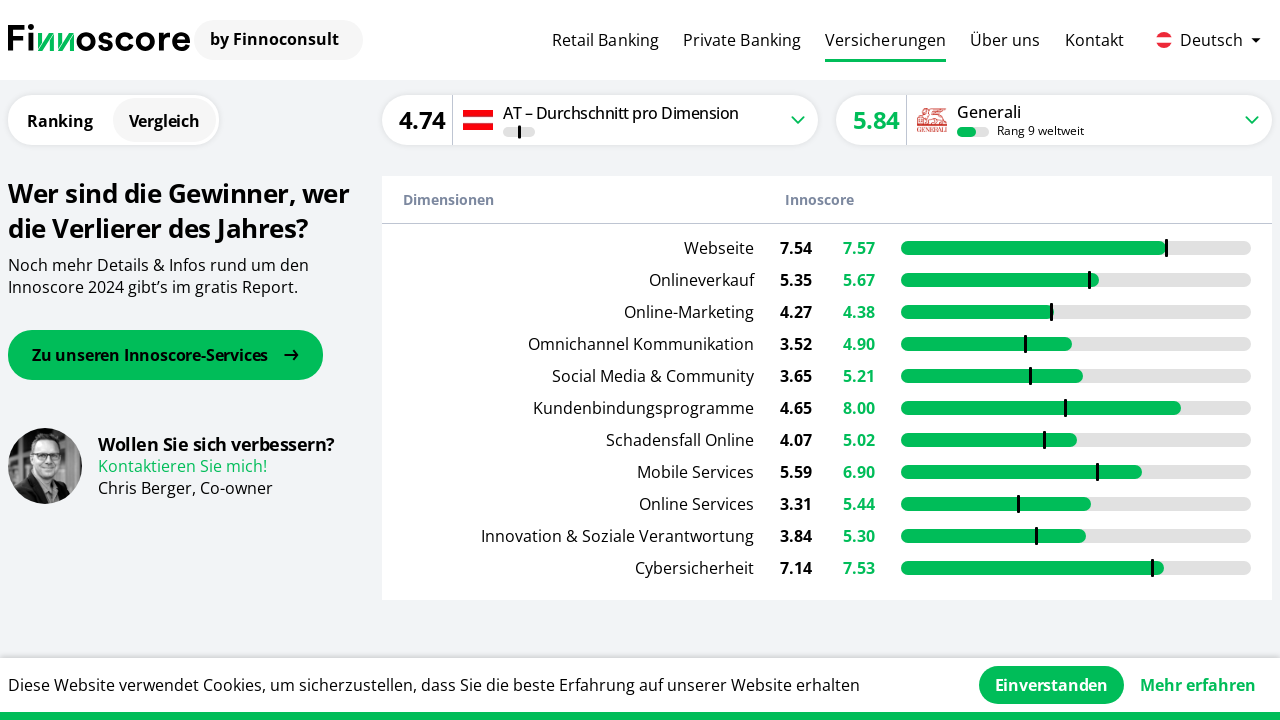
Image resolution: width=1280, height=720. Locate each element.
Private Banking (742, 40)
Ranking (60, 121)
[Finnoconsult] (99, 39)
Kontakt (1095, 40)
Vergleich (164, 121)
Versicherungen (885, 40)
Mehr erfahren (1198, 685)
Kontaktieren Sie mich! (182, 466)
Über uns (1005, 40)
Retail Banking (605, 40)
